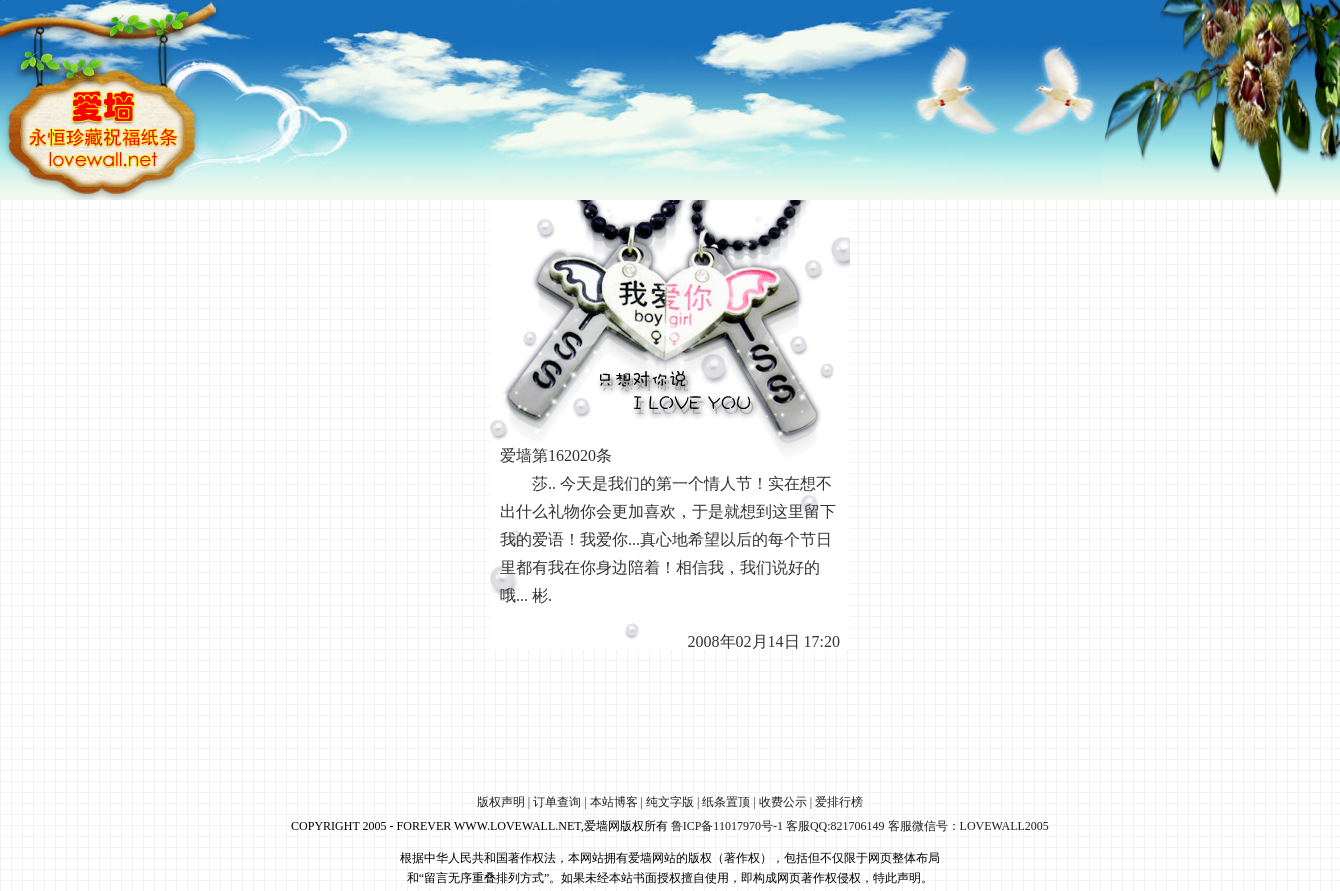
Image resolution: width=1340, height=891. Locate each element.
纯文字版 (670, 802)
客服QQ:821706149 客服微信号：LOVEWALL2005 (917, 826)
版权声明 (501, 802)
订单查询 (557, 802)
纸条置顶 (726, 802)
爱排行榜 (839, 802)
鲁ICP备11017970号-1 (727, 826)
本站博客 (614, 802)
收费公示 (783, 802)
